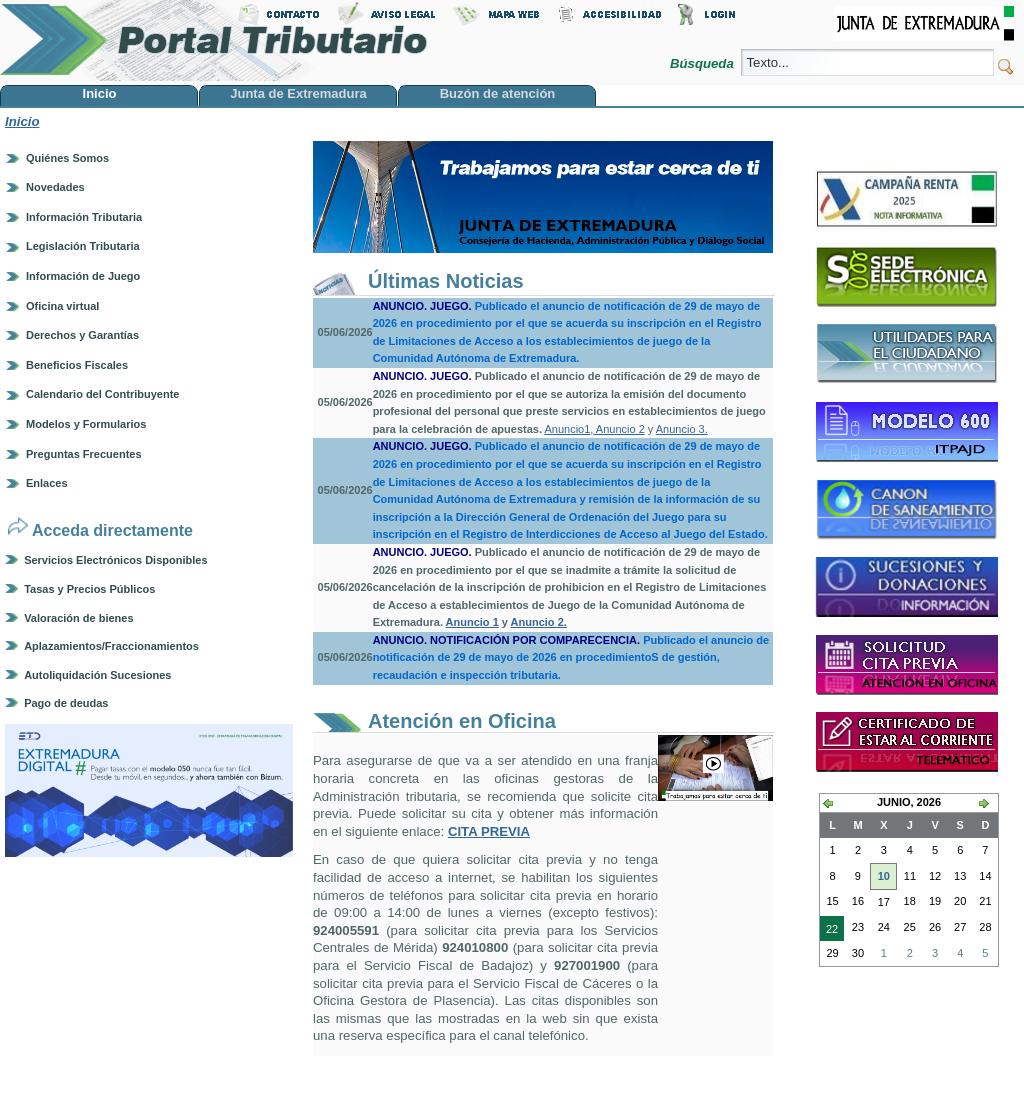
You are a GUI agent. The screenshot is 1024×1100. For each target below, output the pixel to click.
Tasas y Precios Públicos (89, 589)
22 (829, 931)
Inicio (22, 121)
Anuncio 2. (539, 622)
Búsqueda (703, 63)
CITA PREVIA (489, 831)
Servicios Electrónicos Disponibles (115, 560)
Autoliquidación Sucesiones (97, 675)
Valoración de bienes (78, 618)
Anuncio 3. (682, 429)
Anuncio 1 (472, 622)
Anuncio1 (567, 429)
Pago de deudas (66, 703)
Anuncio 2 (618, 429)
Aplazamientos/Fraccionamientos (111, 646)
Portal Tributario (214, 40)
